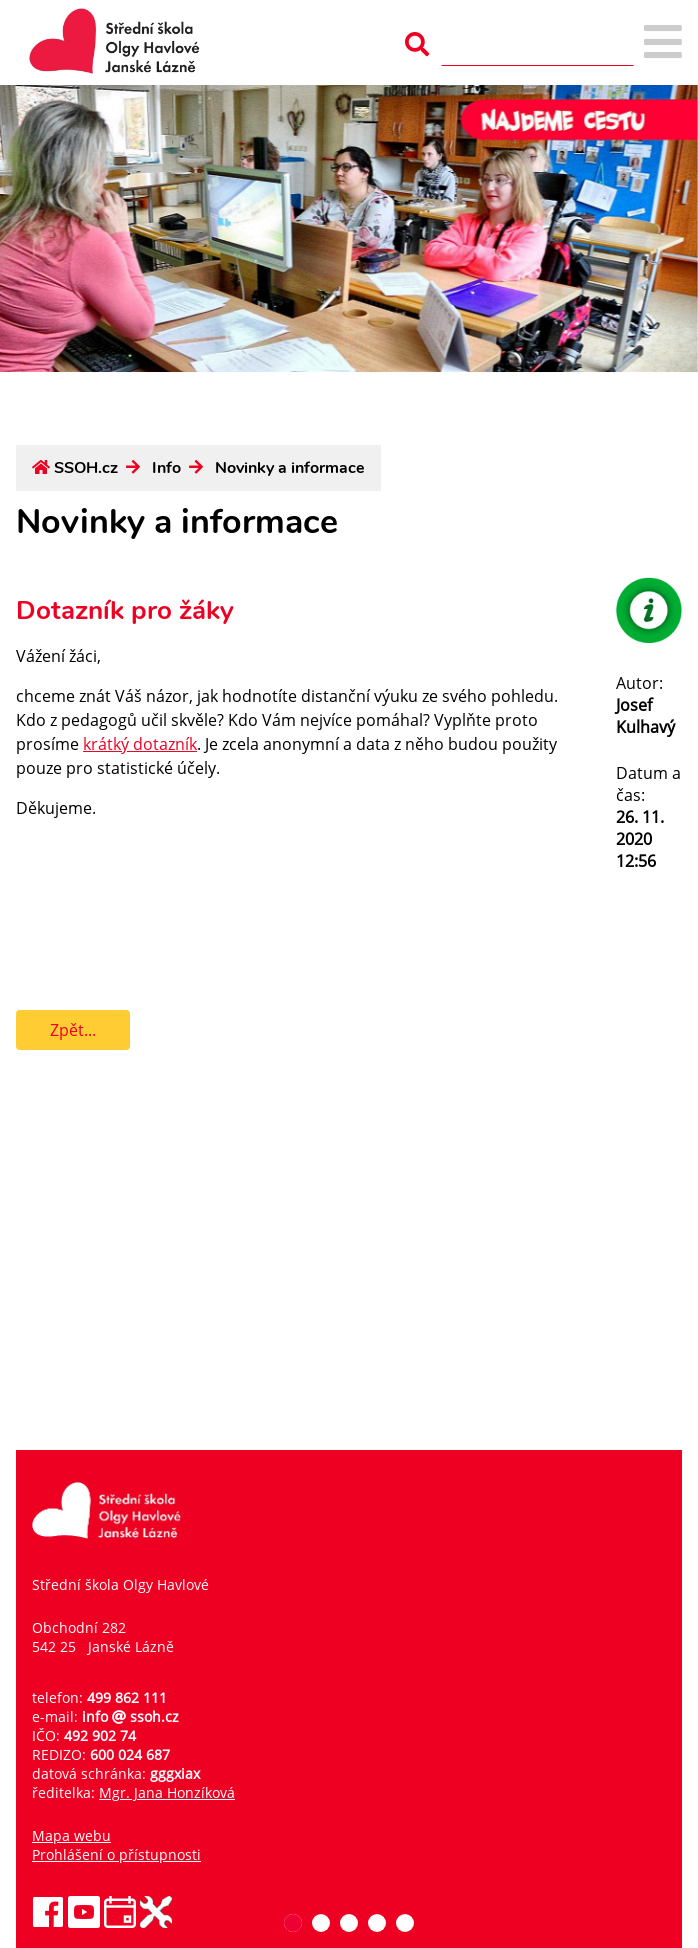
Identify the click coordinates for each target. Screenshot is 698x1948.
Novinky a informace (290, 468)
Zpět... (73, 1030)
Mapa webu (71, 1835)
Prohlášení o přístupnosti (116, 1854)
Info (166, 468)
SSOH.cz (86, 468)
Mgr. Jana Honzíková (167, 1792)
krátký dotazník (140, 744)
